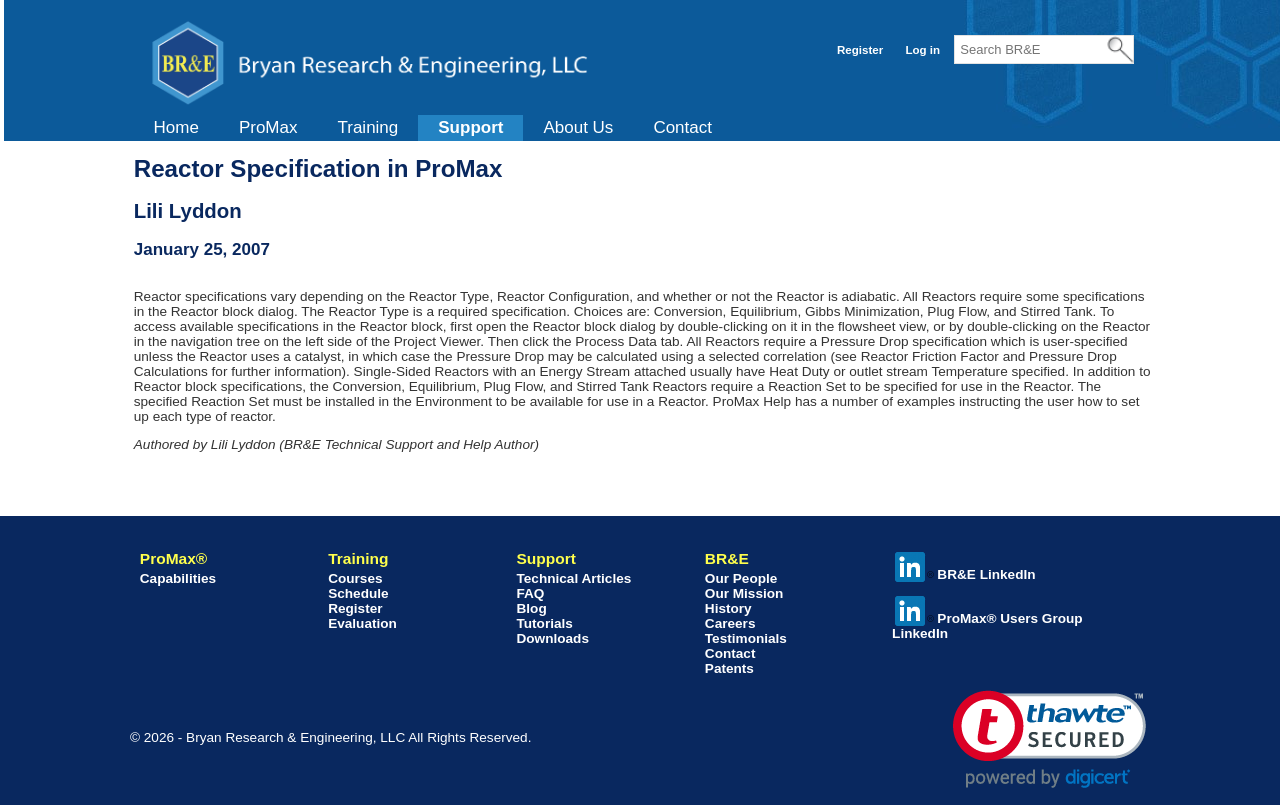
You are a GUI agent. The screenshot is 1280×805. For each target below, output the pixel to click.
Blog (531, 608)
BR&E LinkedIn (965, 574)
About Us (578, 127)
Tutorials (544, 623)
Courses (355, 578)
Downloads (552, 638)
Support (470, 127)
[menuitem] (176, 128)
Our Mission (744, 593)
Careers (730, 623)
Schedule (358, 593)
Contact (682, 127)
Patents (729, 668)
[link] (1049, 739)
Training (367, 127)
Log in (922, 50)
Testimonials (746, 638)
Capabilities (178, 578)
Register (860, 50)
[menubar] (433, 128)
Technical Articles (573, 578)
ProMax (268, 127)
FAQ (530, 593)
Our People (741, 578)
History (728, 608)
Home (176, 127)
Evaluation (362, 623)
